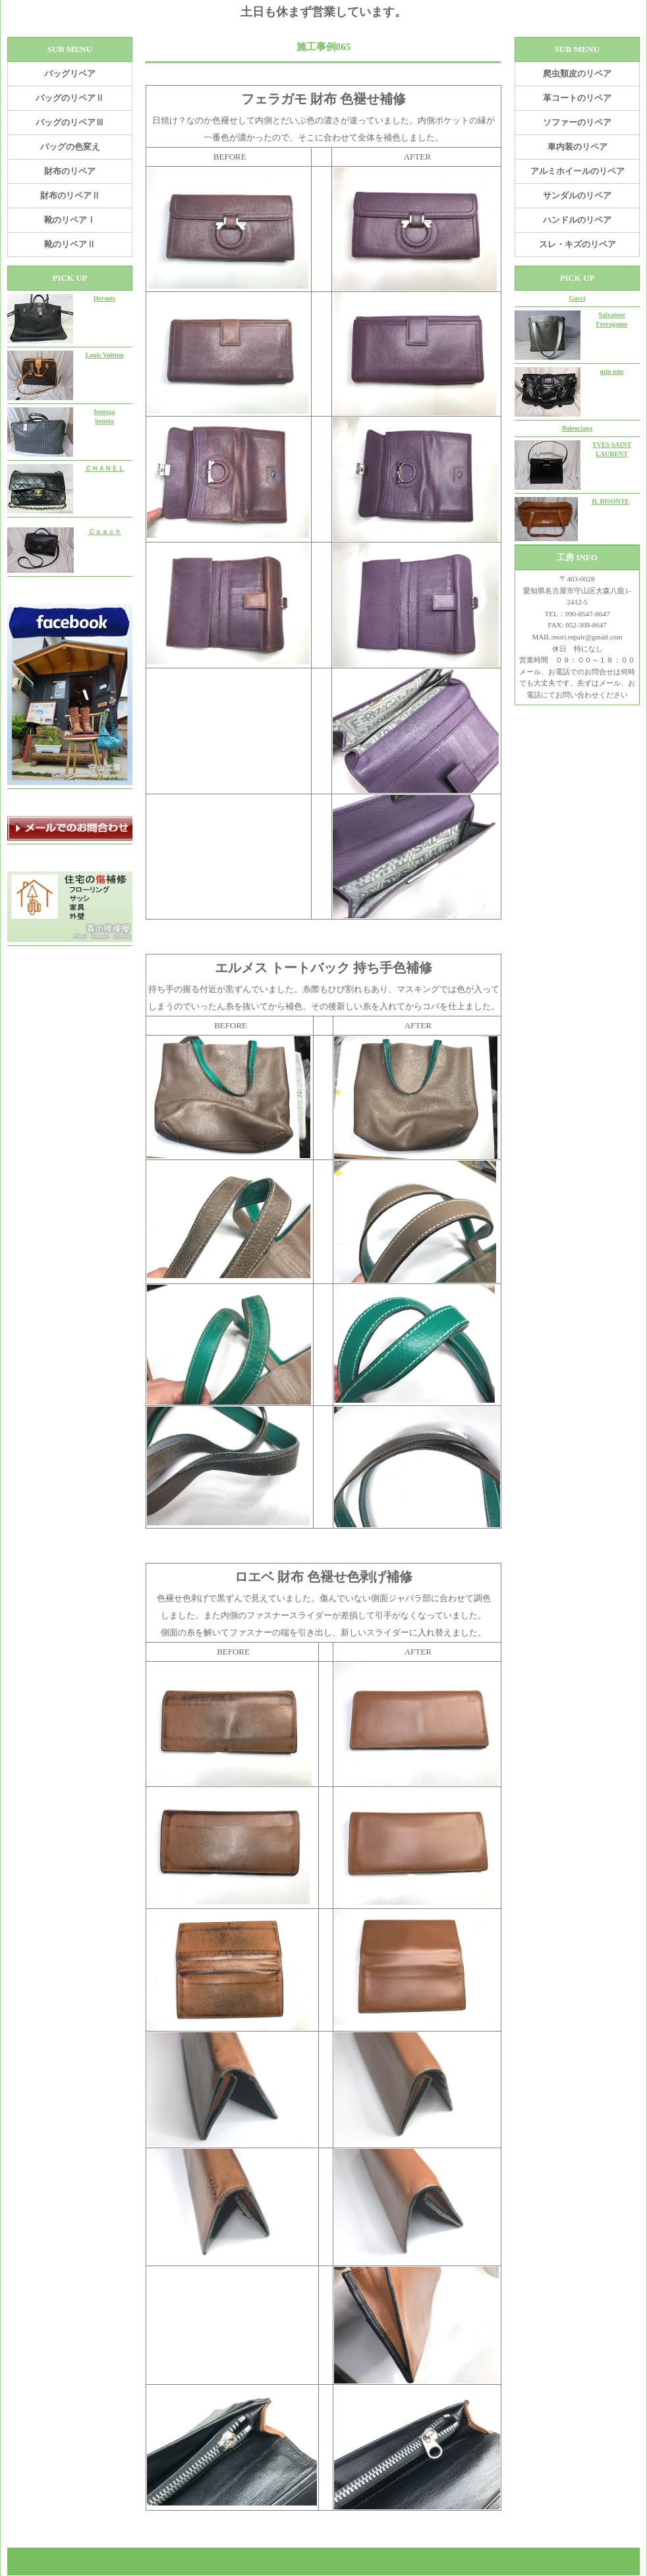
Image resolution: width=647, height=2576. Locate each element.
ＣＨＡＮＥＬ (105, 468)
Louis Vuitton (104, 355)
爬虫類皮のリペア (577, 73)
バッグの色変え (70, 147)
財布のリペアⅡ (70, 195)
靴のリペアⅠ (70, 220)
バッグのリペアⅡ (70, 98)
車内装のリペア (577, 147)
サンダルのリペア (577, 195)
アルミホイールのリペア (577, 171)
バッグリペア (70, 73)
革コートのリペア (577, 98)
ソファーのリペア (577, 122)
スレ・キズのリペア (577, 244)
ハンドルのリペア (577, 220)
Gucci (577, 298)
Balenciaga (577, 428)
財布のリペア (70, 171)
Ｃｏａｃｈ (104, 531)
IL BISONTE (610, 501)
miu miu (612, 371)
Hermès (104, 298)
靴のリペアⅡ (70, 244)
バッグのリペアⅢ (70, 122)
